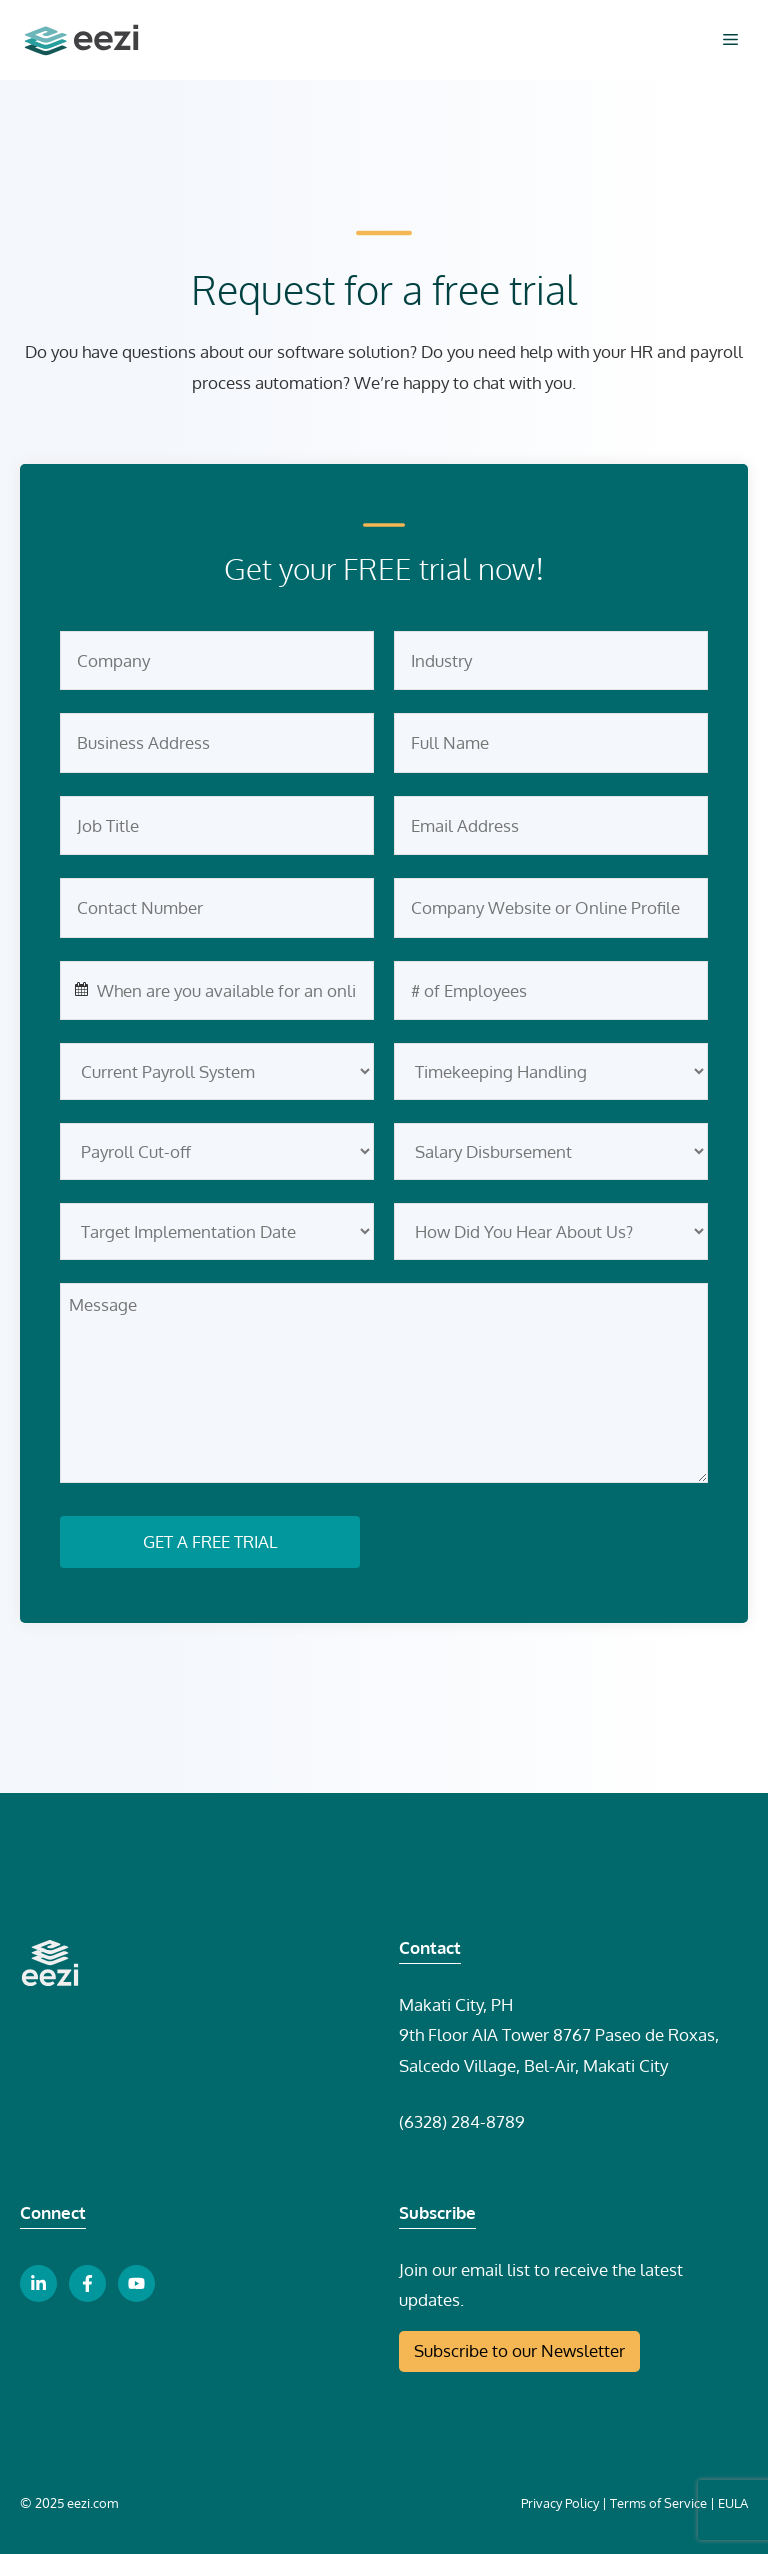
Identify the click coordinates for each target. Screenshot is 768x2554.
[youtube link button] (136, 2283)
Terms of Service (658, 2503)
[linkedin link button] (38, 2283)
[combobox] (217, 991)
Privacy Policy (560, 2503)
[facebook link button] (87, 2283)
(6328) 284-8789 (462, 2121)
